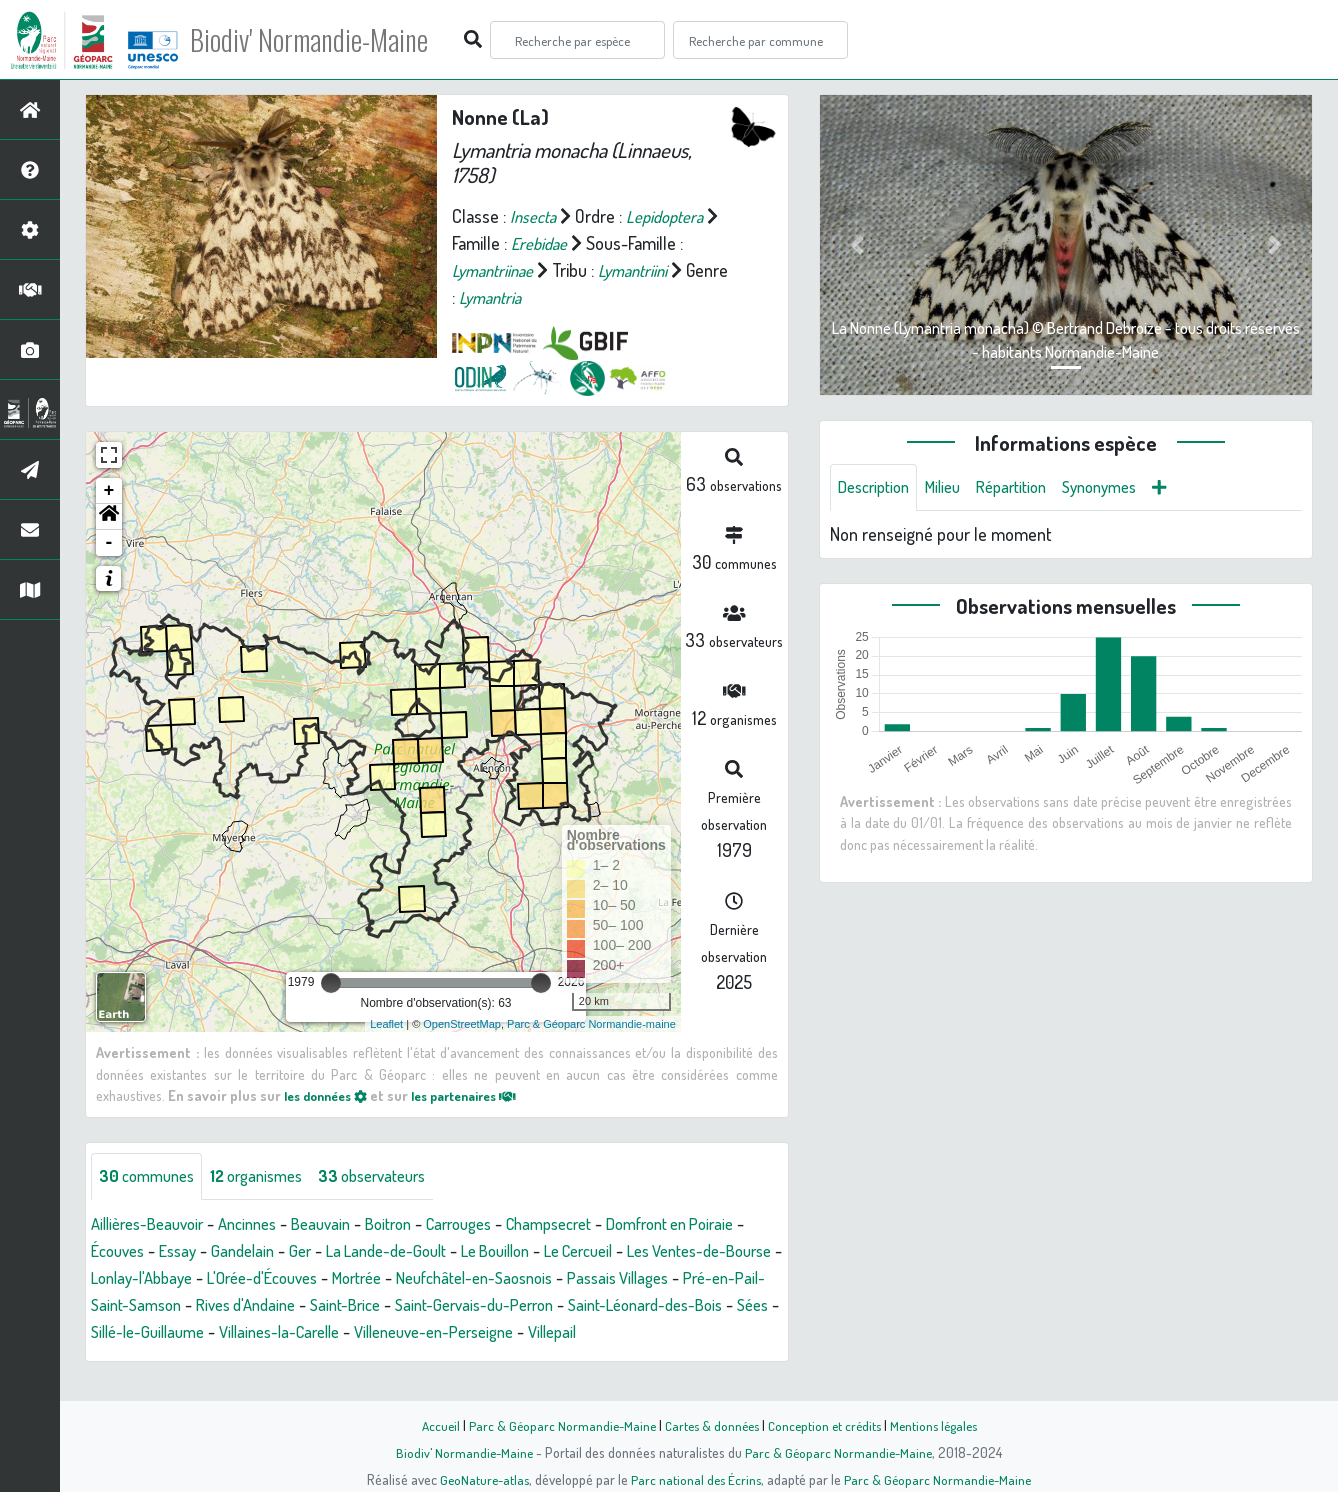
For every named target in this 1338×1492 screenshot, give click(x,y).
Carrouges (494, 1225)
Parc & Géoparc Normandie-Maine (555, 1425)
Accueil (430, 1425)
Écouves (184, 1252)
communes (151, 1177)
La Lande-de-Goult (473, 1252)
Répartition (1029, 488)
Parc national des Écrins (696, 1479)
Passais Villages (147, 1306)
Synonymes (1125, 488)
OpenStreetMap (462, 1024)
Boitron (416, 1225)
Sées (356, 1333)
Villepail (230, 1360)
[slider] (331, 983)
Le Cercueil (686, 1252)
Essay (249, 1252)
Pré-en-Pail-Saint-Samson (311, 1306)
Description (878, 488)
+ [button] (109, 491)
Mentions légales (941, 1425)
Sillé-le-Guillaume (451, 1333)
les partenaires (482, 1095)
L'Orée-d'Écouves (427, 1279)
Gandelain (319, 1252)
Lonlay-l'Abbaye (295, 1279)
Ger (380, 1252)
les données (331, 1095)
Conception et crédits (826, 1425)
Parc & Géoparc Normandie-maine (591, 1024)
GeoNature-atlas (480, 1479)
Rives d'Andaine (475, 1306)
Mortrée (532, 1279)
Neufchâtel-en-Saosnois (662, 1279)
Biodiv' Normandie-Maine (328, 40)
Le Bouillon (593, 1252)
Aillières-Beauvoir (153, 1225)
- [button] (109, 543)
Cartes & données (709, 1425)
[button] (109, 517)
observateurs (396, 1177)
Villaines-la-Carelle (596, 1333)
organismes (270, 1177)
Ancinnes (263, 1225)
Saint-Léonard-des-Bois (239, 1333)
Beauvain (343, 1225)
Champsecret (594, 1225)
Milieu (954, 488)
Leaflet (386, 1024)
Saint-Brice (583, 1306)
